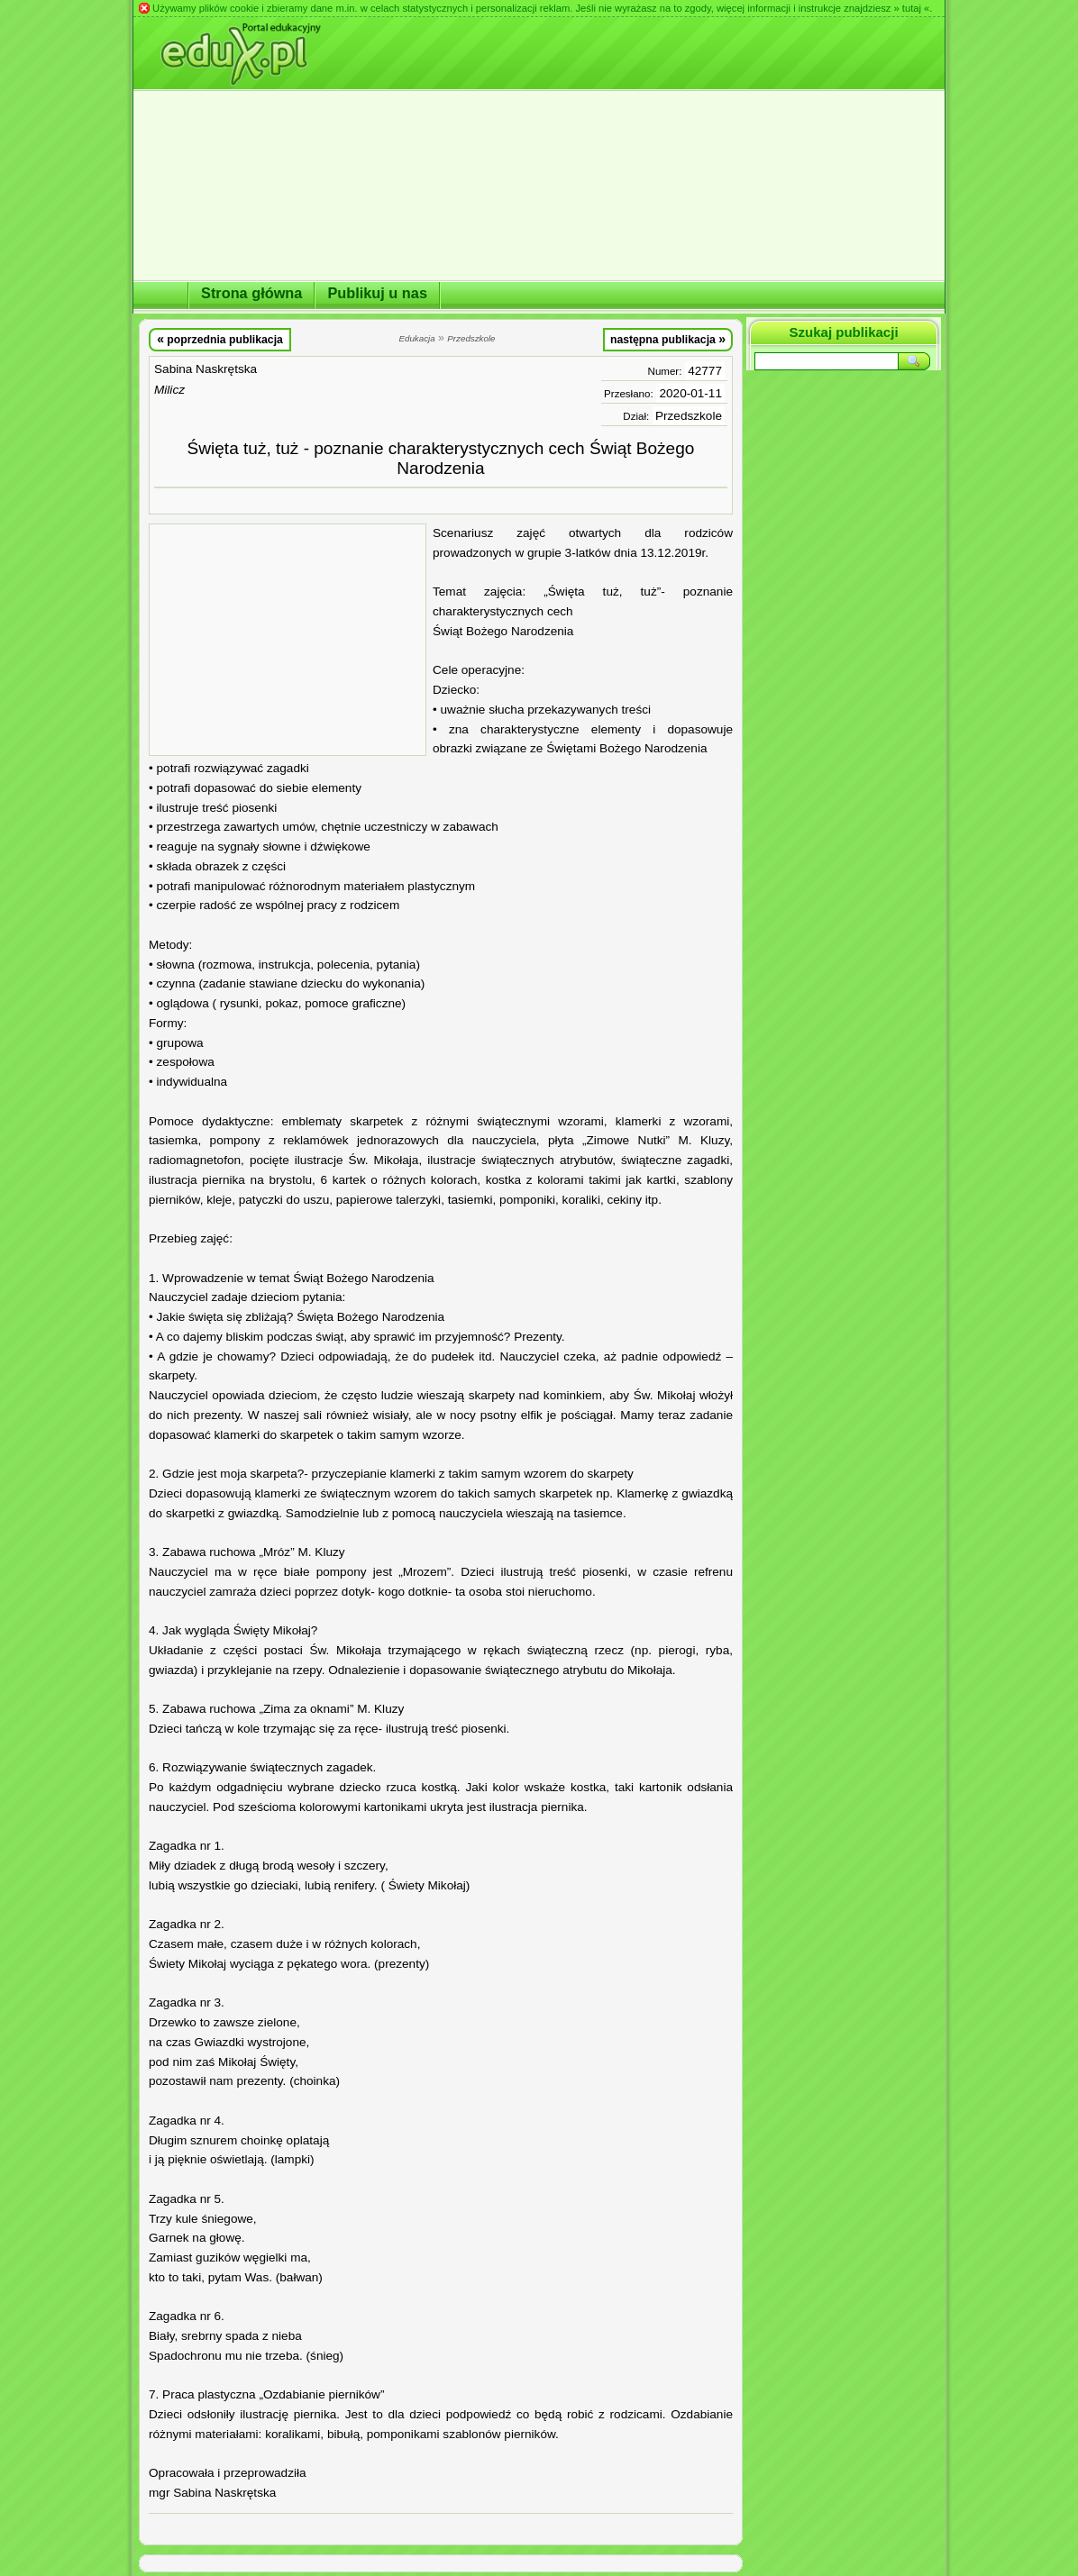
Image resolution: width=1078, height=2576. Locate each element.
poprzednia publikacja (220, 339)
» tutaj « (911, 8)
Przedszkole (688, 416)
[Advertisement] (287, 639)
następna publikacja (668, 339)
